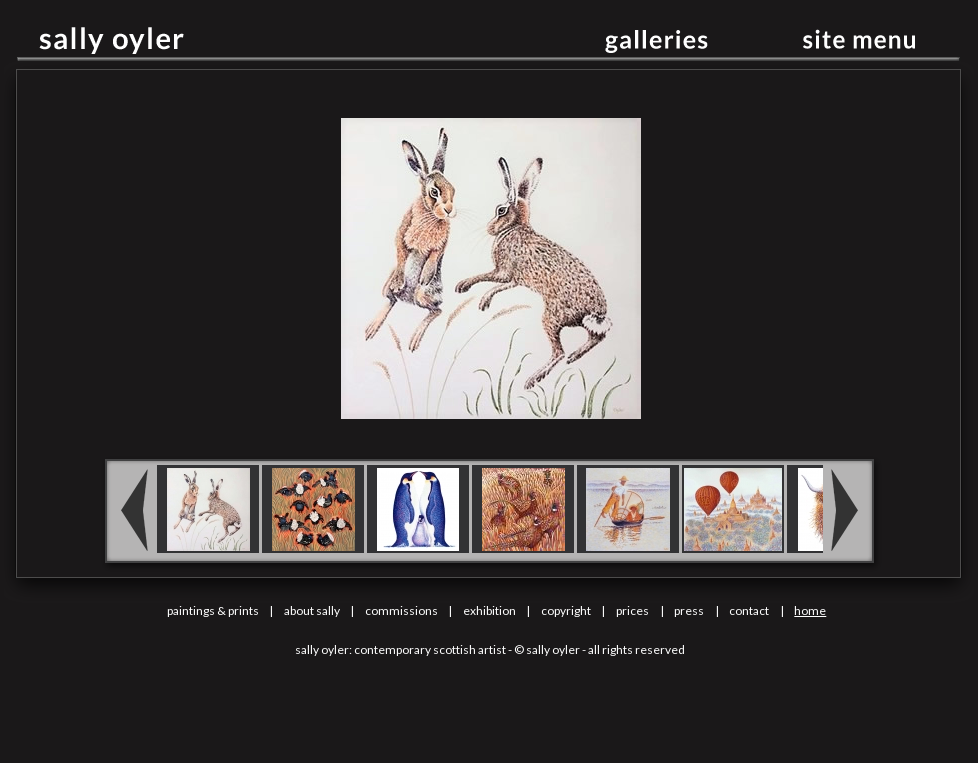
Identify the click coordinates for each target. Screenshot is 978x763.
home (810, 610)
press (689, 610)
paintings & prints (213, 610)
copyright (566, 610)
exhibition (489, 610)
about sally (312, 610)
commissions (401, 610)
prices (632, 610)
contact (749, 610)
